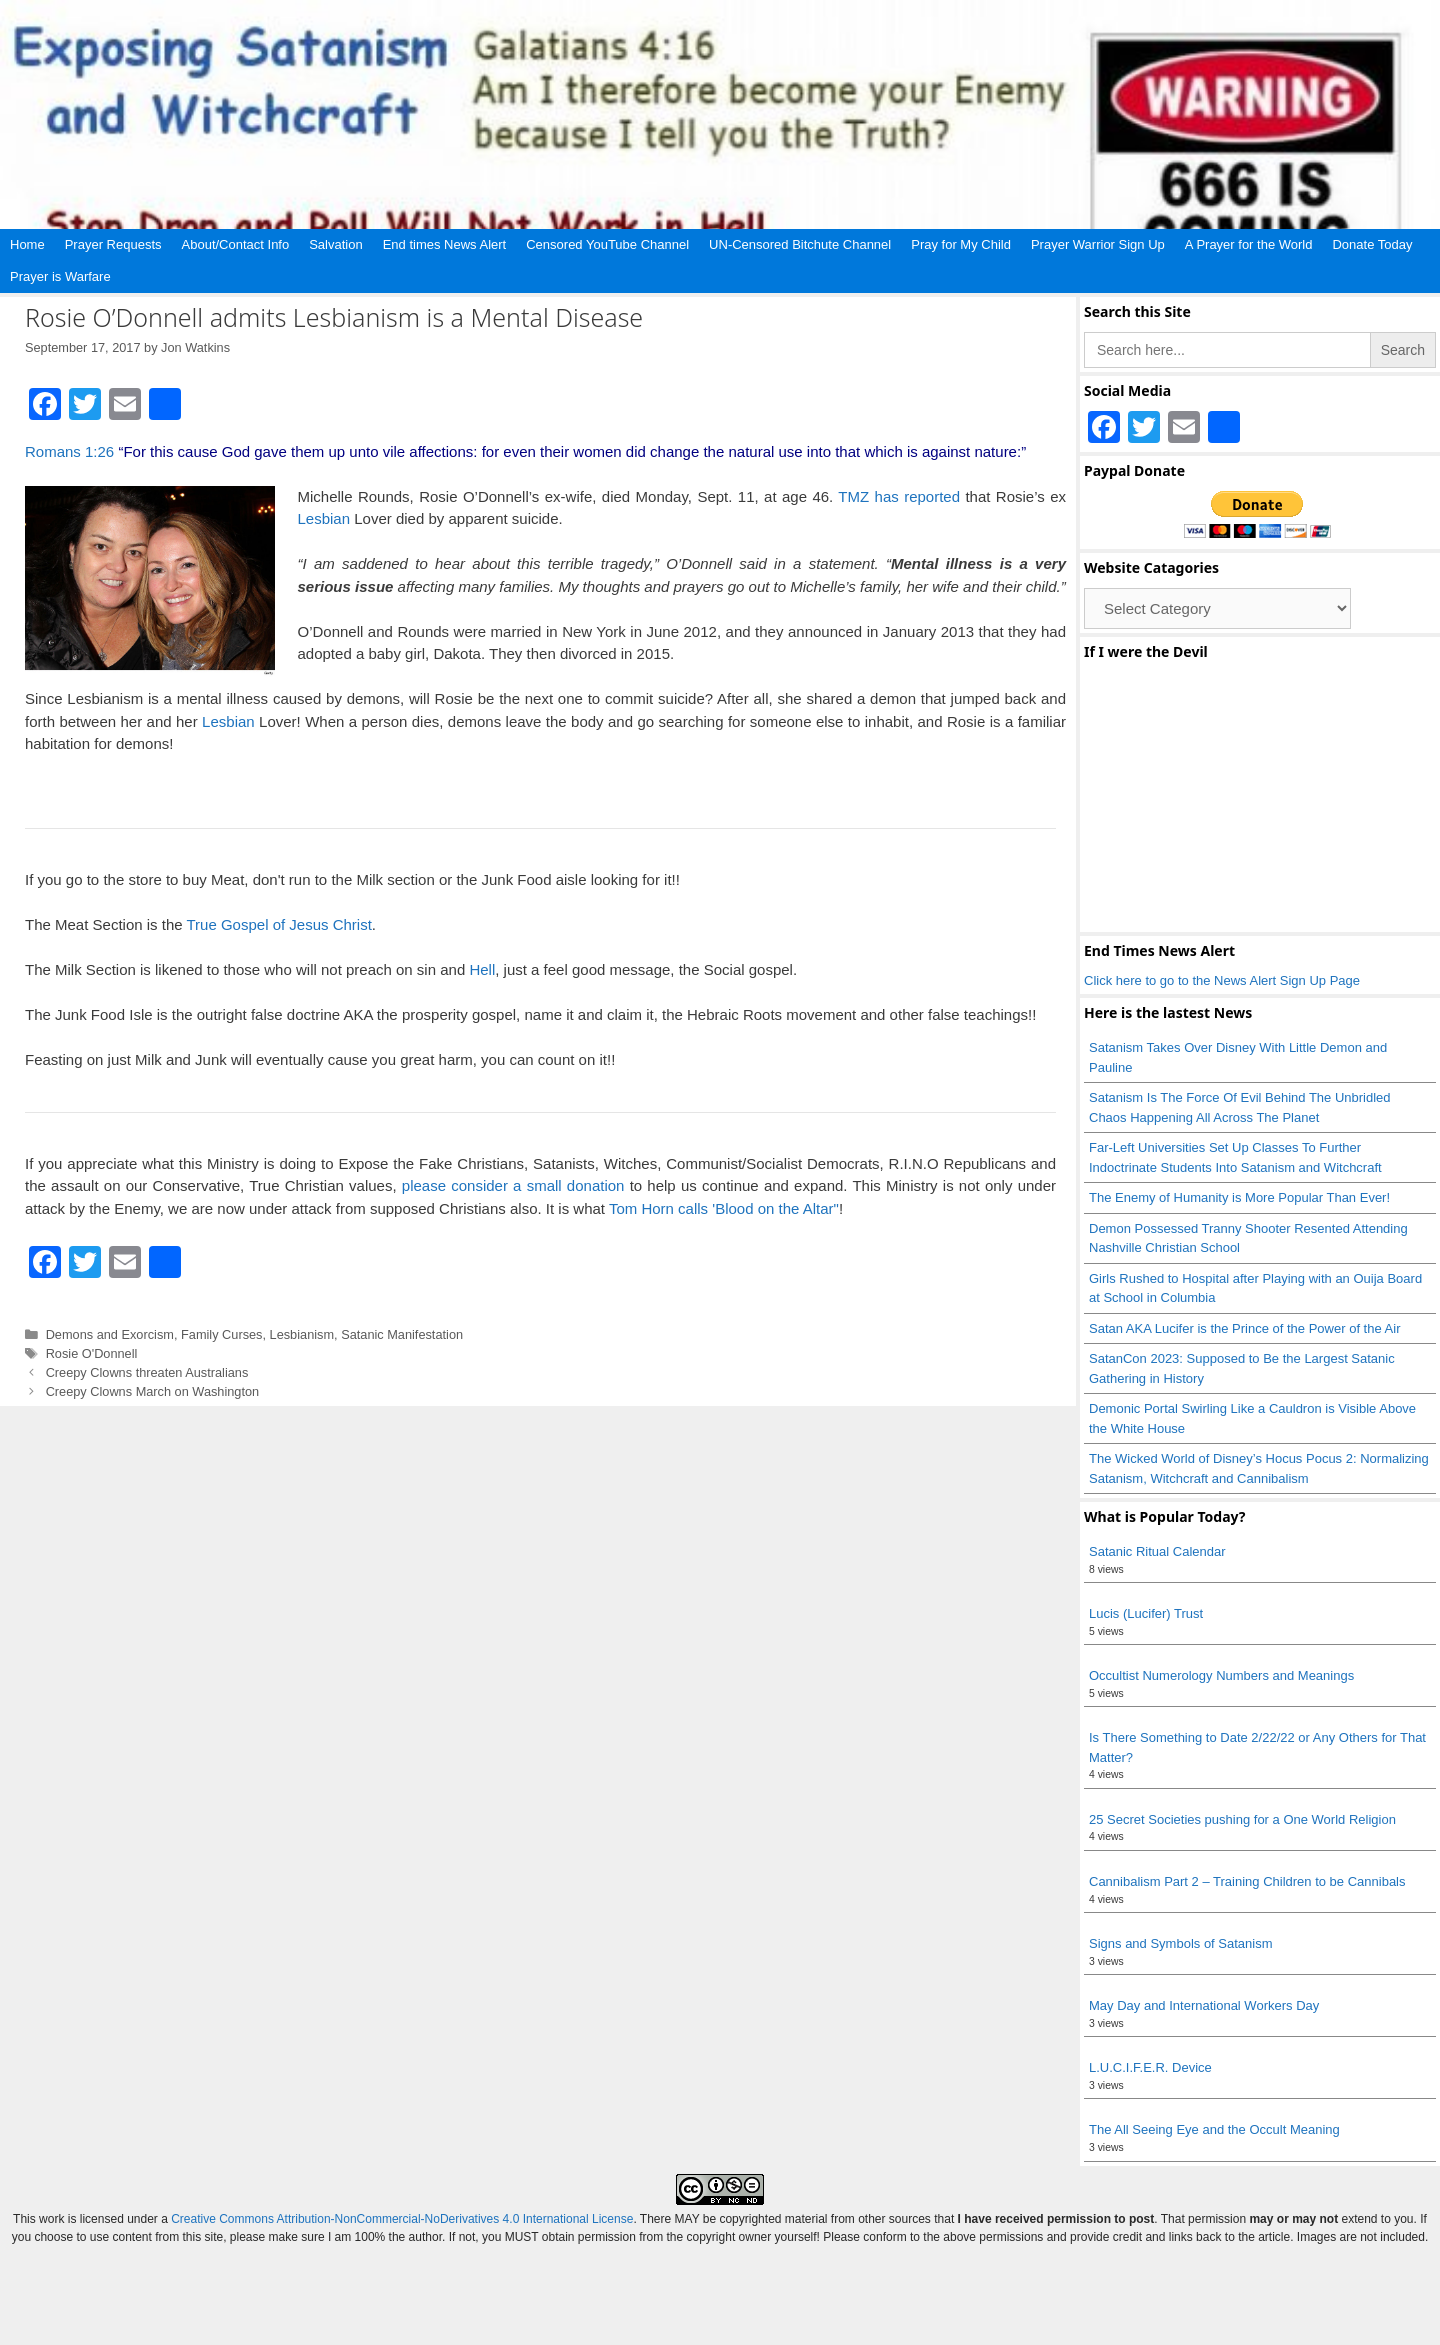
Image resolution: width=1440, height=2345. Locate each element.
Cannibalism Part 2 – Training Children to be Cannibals (1247, 1881)
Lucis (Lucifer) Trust (1146, 1613)
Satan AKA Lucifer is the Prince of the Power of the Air (1244, 1328)
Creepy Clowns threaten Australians (147, 1372)
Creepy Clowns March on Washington (153, 1391)
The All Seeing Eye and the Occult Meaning (1214, 2129)
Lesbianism (302, 1334)
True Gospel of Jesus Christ (278, 924)
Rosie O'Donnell (92, 1353)
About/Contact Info (236, 244)
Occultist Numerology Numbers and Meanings (1221, 1675)
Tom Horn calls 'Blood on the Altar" (724, 1208)
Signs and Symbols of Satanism (1181, 1943)
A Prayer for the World (1249, 244)
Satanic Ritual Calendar (1157, 1551)
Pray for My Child (961, 244)
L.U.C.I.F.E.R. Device (1150, 2067)
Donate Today (1372, 244)
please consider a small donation (513, 1185)
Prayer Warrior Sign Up (1098, 244)
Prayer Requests (113, 244)
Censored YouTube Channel (607, 244)
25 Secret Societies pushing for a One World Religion (1242, 1819)
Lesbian (324, 518)
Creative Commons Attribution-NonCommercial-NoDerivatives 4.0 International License (402, 2219)
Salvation (335, 244)
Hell (482, 969)
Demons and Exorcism (110, 1334)
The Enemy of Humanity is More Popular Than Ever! (1239, 1197)
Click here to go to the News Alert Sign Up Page (1222, 980)
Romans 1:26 (69, 451)
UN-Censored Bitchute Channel (800, 244)
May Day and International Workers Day (1204, 2005)
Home (27, 244)
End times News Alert (445, 244)
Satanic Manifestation (402, 1334)
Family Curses (221, 1334)
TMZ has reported (901, 496)
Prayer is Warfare (60, 276)
